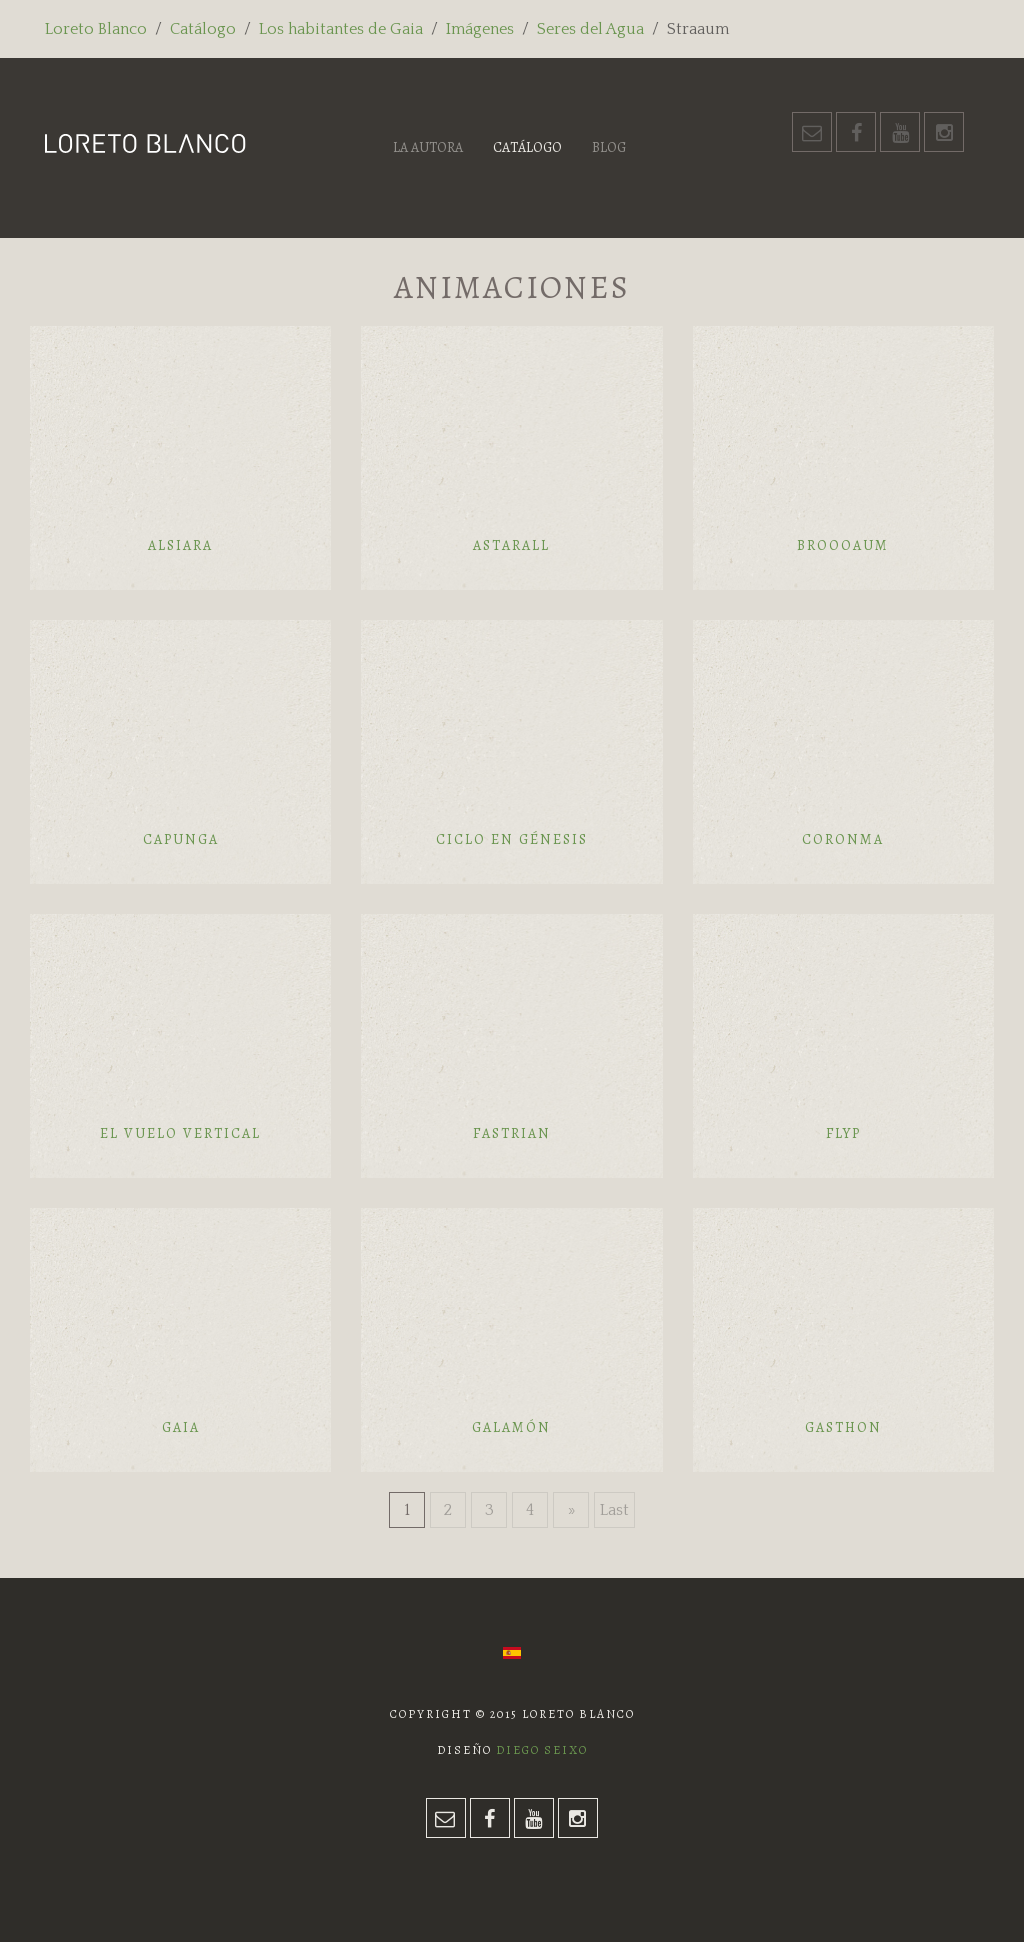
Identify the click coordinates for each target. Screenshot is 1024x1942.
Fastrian (512, 1133)
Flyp (843, 1133)
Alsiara (180, 545)
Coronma (843, 839)
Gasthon (843, 1427)
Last (614, 1510)
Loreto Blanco (96, 29)
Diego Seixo (542, 1750)
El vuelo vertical (180, 1133)
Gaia (181, 1427)
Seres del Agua (590, 29)
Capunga (181, 839)
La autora (428, 147)
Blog (609, 147)
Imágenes (480, 29)
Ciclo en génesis (512, 839)
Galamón (511, 1427)
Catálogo (203, 29)
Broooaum (843, 545)
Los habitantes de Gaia (341, 29)
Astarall (511, 545)
